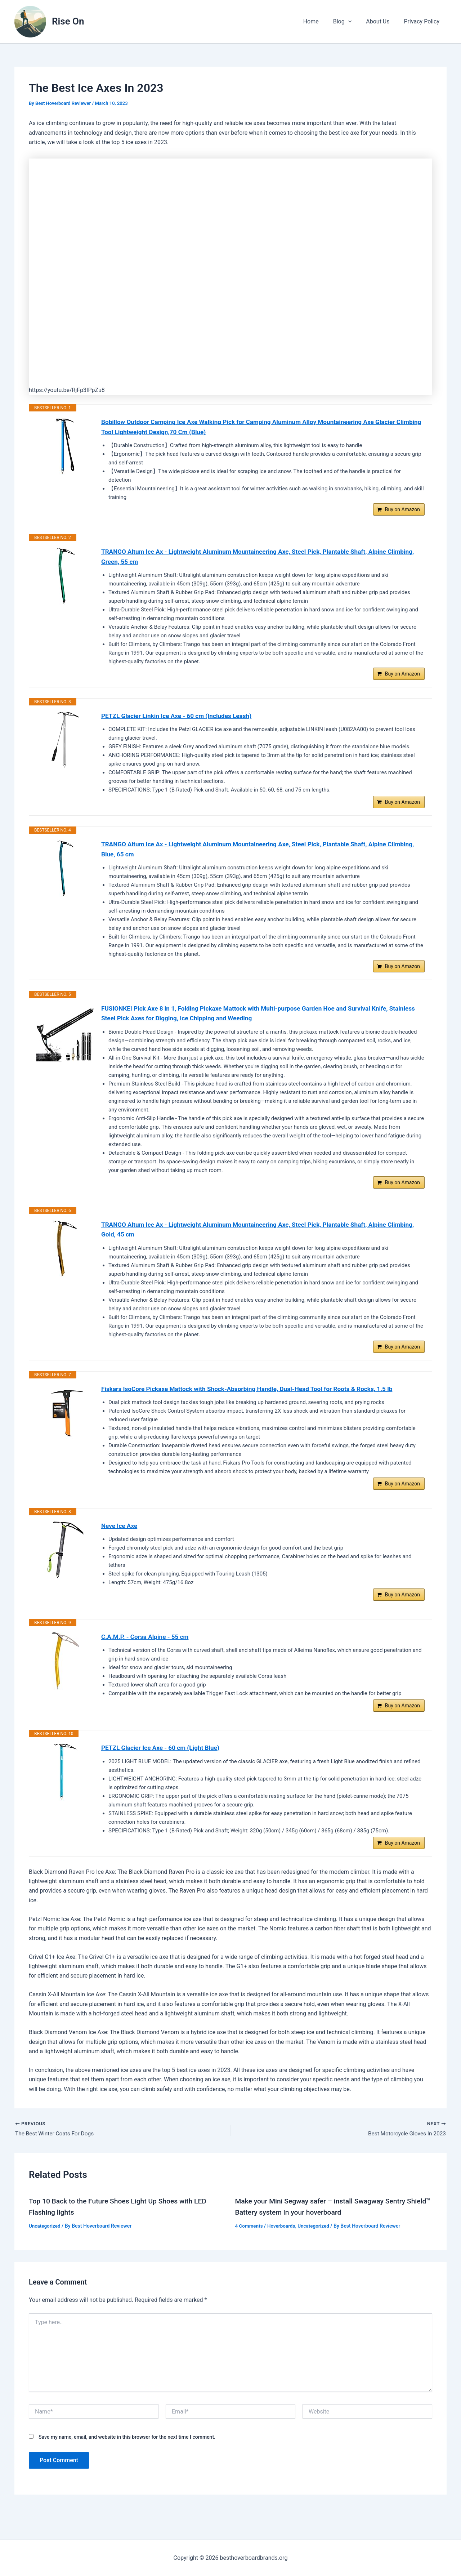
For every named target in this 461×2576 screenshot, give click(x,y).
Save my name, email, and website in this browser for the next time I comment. (127, 2459)
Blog (349, 21)
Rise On (68, 21)
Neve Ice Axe (120, 1542)
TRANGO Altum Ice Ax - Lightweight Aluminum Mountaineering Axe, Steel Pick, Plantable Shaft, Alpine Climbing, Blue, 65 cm (250, 856)
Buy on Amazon (402, 512)
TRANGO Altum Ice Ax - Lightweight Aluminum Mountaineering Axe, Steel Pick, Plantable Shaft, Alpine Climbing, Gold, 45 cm (250, 1242)
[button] (355, 21)
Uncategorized (45, 2248)
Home (321, 21)
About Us (382, 21)
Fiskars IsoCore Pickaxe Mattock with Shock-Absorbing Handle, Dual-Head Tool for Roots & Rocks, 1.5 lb (254, 1403)
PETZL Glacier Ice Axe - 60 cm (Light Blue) (163, 1768)
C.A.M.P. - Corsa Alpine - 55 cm (147, 1655)
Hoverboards (282, 2248)
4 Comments (249, 2248)
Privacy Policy (423, 21)
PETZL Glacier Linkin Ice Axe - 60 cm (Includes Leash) (180, 721)
